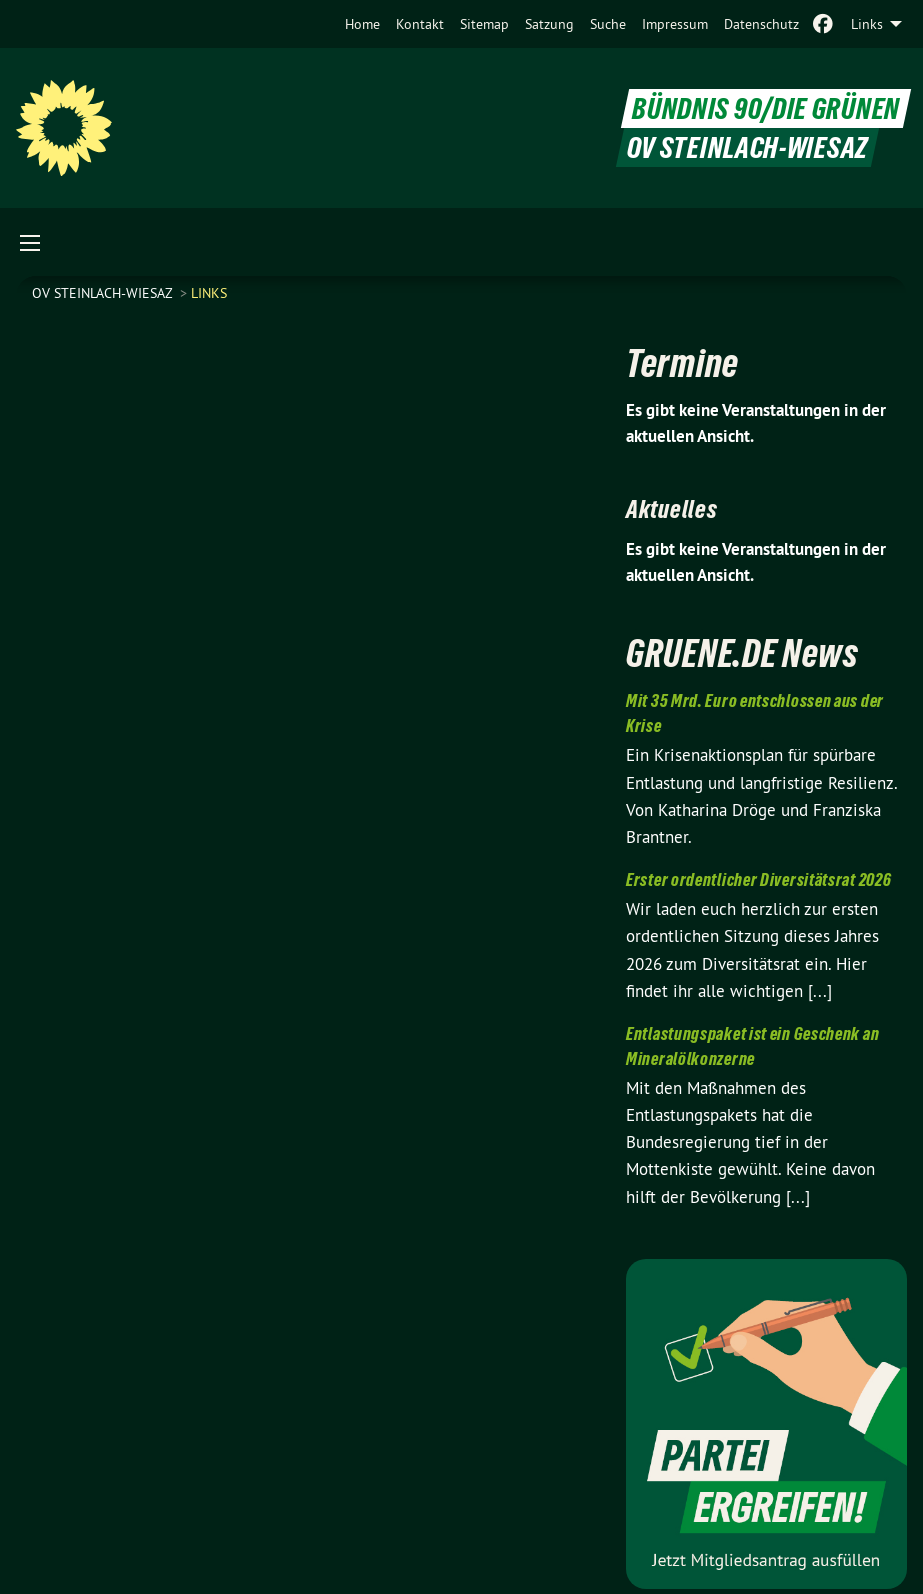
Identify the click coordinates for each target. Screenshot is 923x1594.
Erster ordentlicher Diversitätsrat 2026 (758, 879)
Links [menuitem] (867, 24)
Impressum (675, 24)
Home (362, 24)
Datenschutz (761, 24)
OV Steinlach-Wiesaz (104, 293)
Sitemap (484, 24)
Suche (608, 24)
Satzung (549, 24)
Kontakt (420, 24)
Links (209, 293)
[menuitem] (362, 24)
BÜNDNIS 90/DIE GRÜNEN (766, 108)
